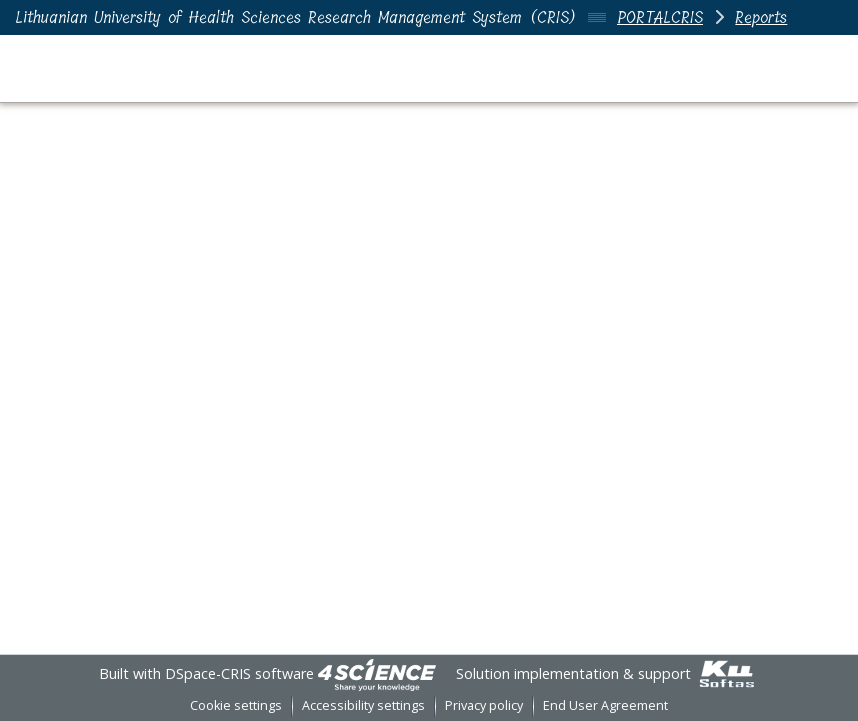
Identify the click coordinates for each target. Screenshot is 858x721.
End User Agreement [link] (605, 705)
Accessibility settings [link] (363, 705)
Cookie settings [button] (236, 705)
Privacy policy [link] (484, 705)
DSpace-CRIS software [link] (239, 673)
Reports (761, 17)
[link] (377, 673)
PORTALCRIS (660, 17)
